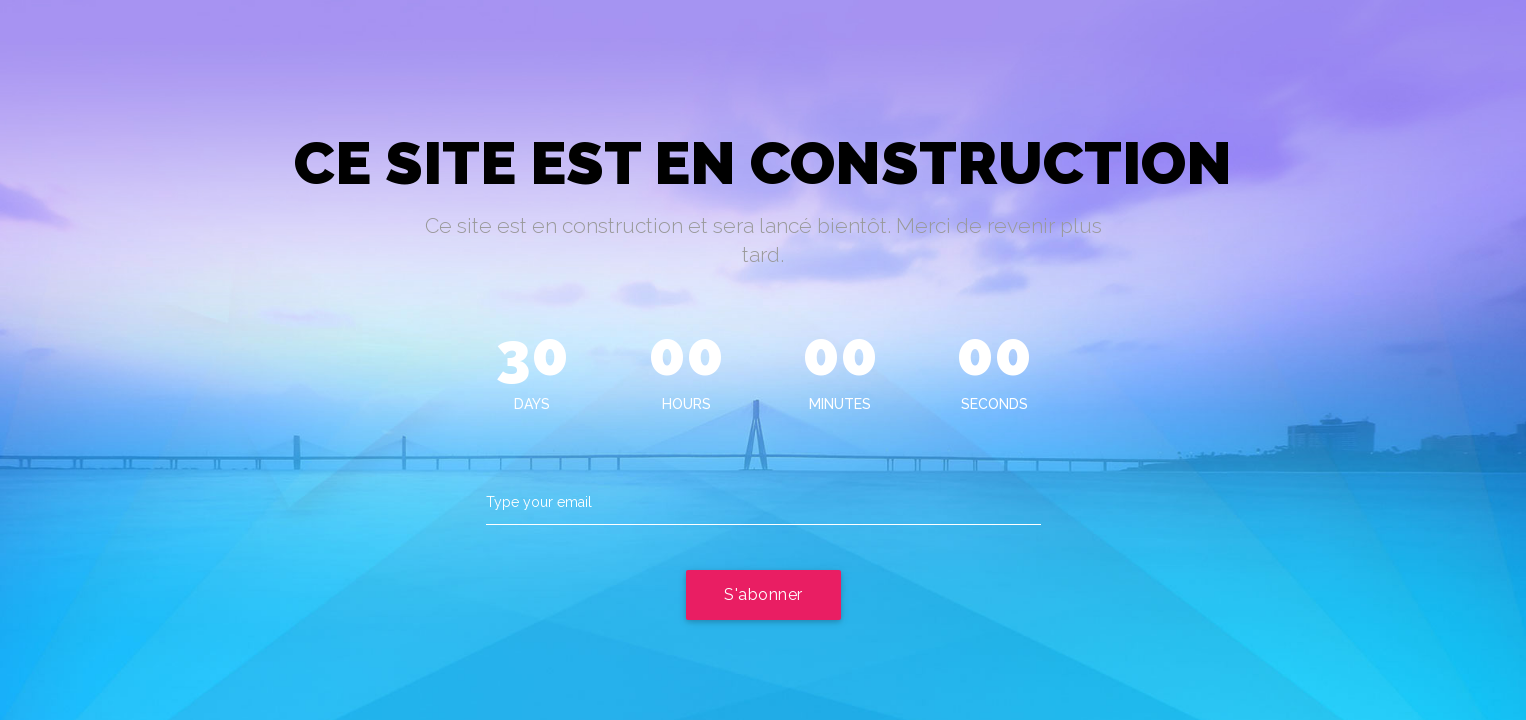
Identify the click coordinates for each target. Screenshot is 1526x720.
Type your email (539, 502)
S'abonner (763, 594)
